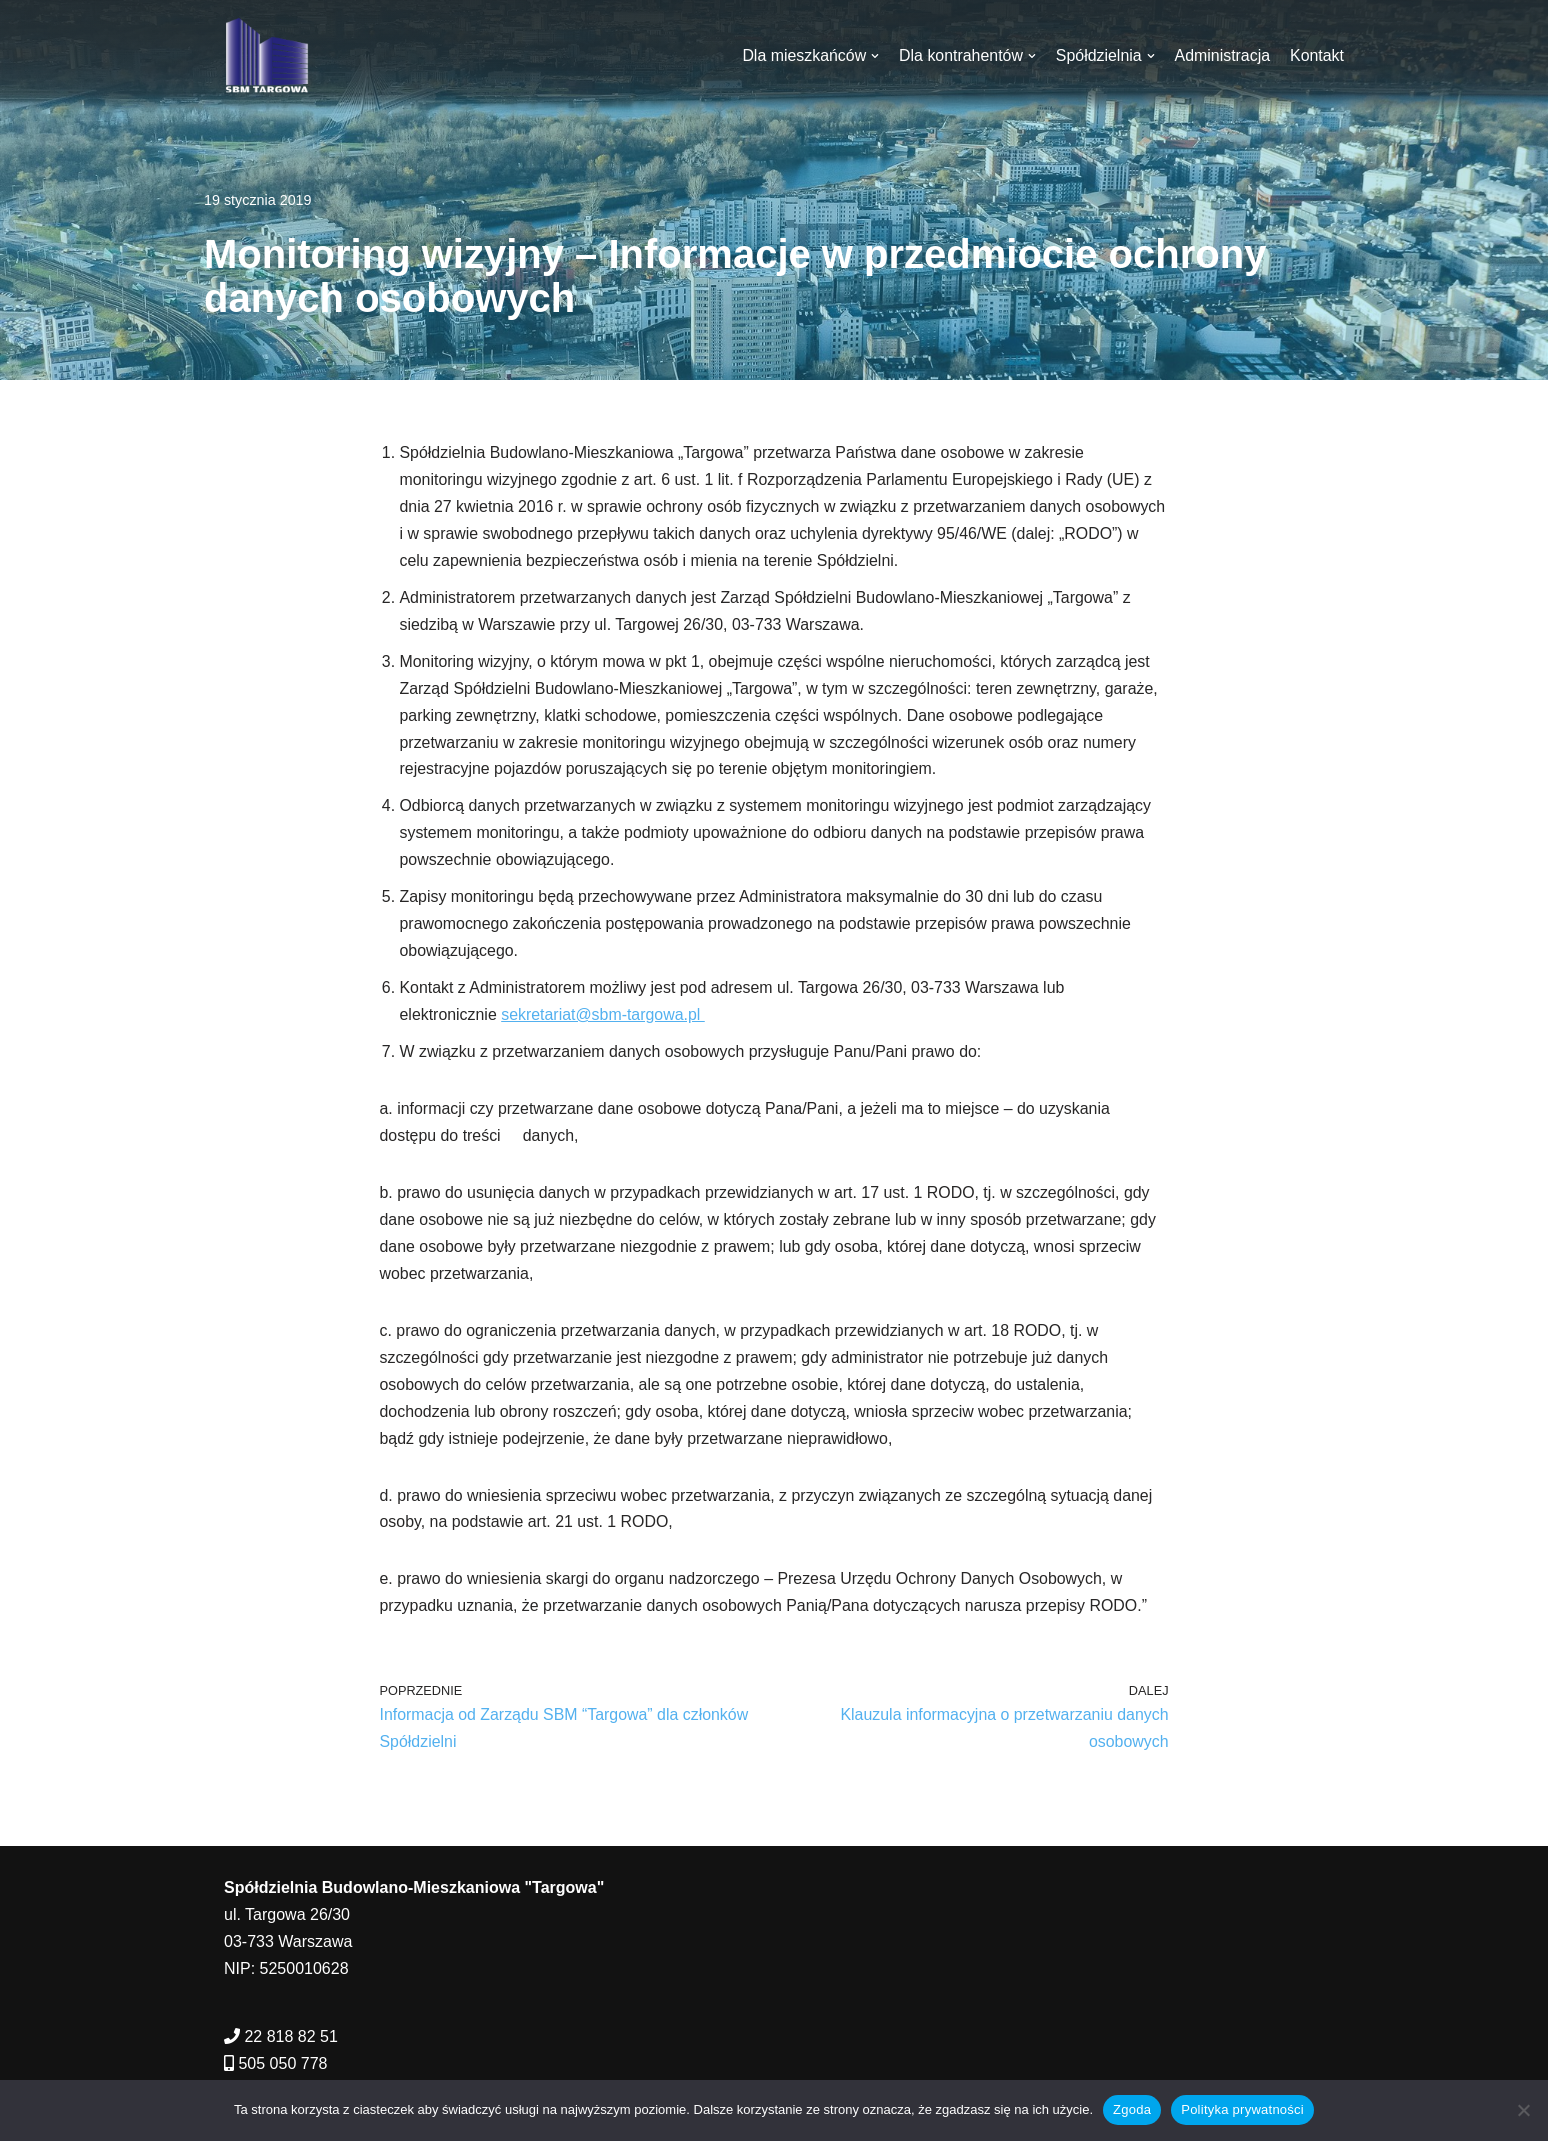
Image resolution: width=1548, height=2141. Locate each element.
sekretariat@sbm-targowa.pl (604, 1020)
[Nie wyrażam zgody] (1523, 2110)
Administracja (1222, 55)
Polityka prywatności (1242, 2109)
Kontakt (1317, 55)
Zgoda (1132, 2109)
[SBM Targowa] (264, 55)
